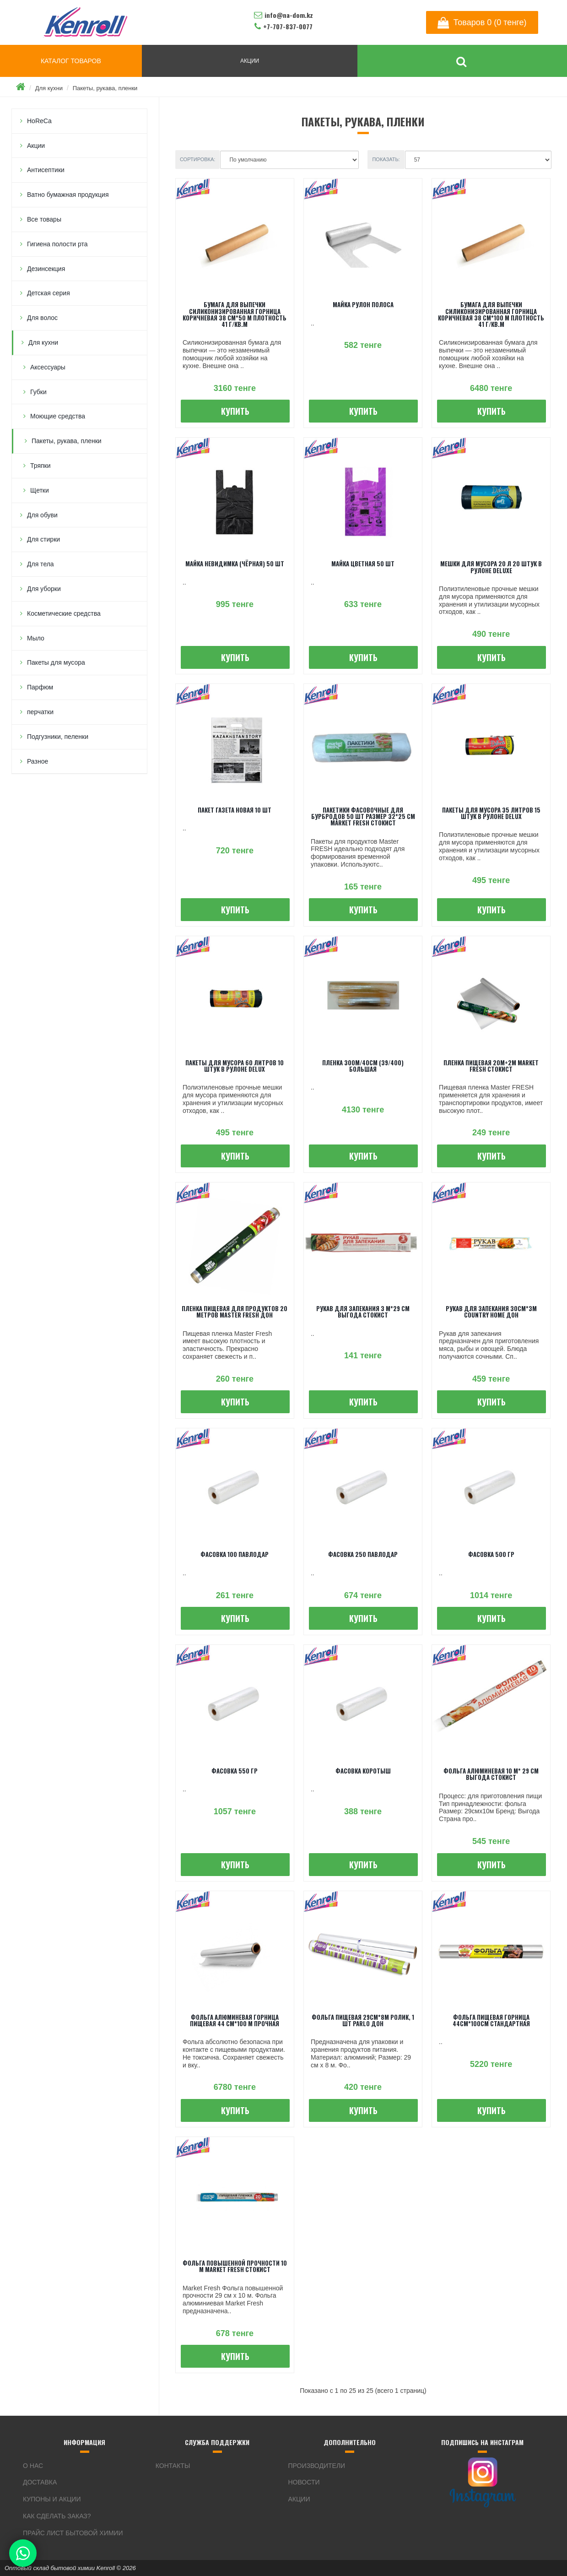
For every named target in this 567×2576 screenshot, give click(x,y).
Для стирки (43, 539)
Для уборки (44, 588)
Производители (317, 2465)
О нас (33, 2465)
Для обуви (42, 515)
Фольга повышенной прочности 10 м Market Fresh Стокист (235, 2266)
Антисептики (46, 170)
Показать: (386, 159)
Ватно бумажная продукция (68, 194)
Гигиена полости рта (57, 244)
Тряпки (40, 465)
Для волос (42, 317)
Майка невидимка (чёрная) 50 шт (234, 563)
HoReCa (39, 121)
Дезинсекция (46, 268)
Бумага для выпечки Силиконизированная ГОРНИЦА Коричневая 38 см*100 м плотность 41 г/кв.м (491, 314)
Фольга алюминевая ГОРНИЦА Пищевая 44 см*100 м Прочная (234, 2020)
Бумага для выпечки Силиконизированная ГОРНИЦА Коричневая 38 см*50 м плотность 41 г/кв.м (234, 314)
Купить (235, 411)
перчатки (40, 712)
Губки (38, 392)
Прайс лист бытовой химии (73, 2533)
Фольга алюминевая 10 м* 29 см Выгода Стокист (491, 1774)
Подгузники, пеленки (57, 736)
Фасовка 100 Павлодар (234, 1554)
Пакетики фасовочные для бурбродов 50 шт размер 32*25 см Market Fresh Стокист (363, 816)
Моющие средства (57, 416)
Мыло (35, 638)
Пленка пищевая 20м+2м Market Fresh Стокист (491, 1066)
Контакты (173, 2465)
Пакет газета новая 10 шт (234, 809)
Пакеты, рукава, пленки (105, 88)
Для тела (40, 564)
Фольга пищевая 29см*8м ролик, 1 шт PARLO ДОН (363, 2020)
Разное (37, 761)
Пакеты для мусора (56, 662)
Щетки (39, 490)
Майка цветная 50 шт (362, 563)
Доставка (40, 2482)
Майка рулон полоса (363, 304)
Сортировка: (198, 159)
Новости (304, 2482)
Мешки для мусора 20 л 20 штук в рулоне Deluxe (491, 567)
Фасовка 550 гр (234, 1770)
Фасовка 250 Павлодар (363, 1554)
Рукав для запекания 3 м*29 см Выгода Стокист (363, 1311)
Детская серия (48, 293)
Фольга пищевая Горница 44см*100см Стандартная (491, 2020)
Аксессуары (47, 367)
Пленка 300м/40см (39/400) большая (363, 1066)
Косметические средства (64, 613)
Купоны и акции (52, 2499)
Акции (36, 145)
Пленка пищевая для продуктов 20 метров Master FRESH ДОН (234, 1311)
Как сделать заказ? (57, 2516)
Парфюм (40, 687)
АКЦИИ (249, 61)
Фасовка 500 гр (491, 1554)
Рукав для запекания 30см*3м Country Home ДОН (491, 1311)
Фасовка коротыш (363, 1770)
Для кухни (49, 88)
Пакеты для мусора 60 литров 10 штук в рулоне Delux (234, 1066)
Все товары (44, 219)
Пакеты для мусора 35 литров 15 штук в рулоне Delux (491, 813)
